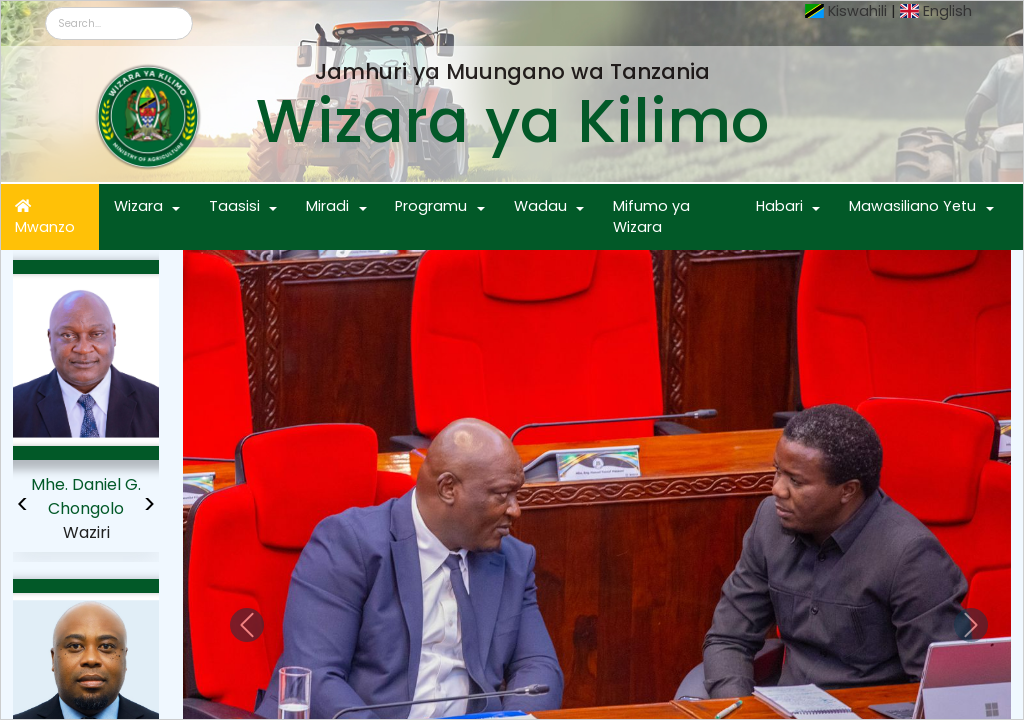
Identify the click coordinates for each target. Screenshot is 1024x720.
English (947, 11)
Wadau (540, 206)
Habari (779, 206)
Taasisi (234, 206)
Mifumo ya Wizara (651, 217)
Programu (431, 206)
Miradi (327, 206)
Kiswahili (857, 11)
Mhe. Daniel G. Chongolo (86, 496)
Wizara (138, 206)
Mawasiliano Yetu (912, 206)
